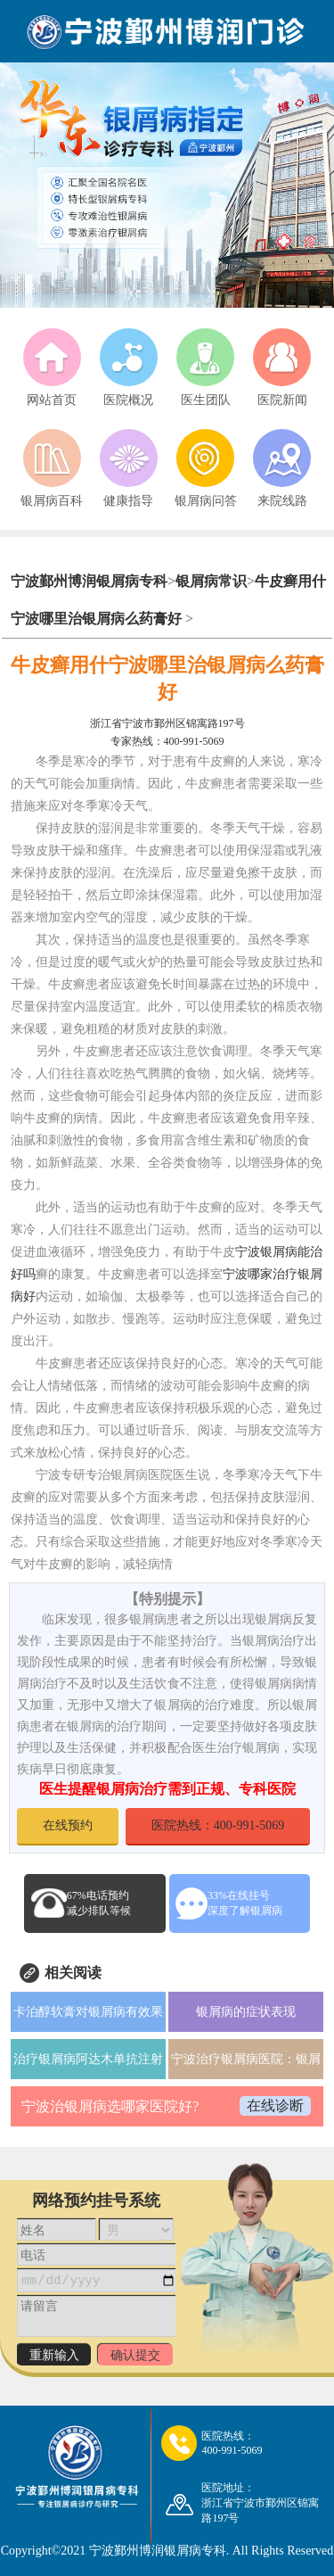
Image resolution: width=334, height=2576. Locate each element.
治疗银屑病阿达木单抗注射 (88, 2059)
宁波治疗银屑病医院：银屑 (246, 2059)
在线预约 (68, 1825)
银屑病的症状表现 (246, 2012)
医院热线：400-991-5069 (217, 1825)
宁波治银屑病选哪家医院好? (110, 2106)
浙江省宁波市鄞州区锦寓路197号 (167, 723)
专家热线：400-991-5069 (167, 741)
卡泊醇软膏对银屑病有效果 (88, 2012)
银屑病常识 (211, 581)
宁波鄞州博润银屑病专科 (89, 581)
